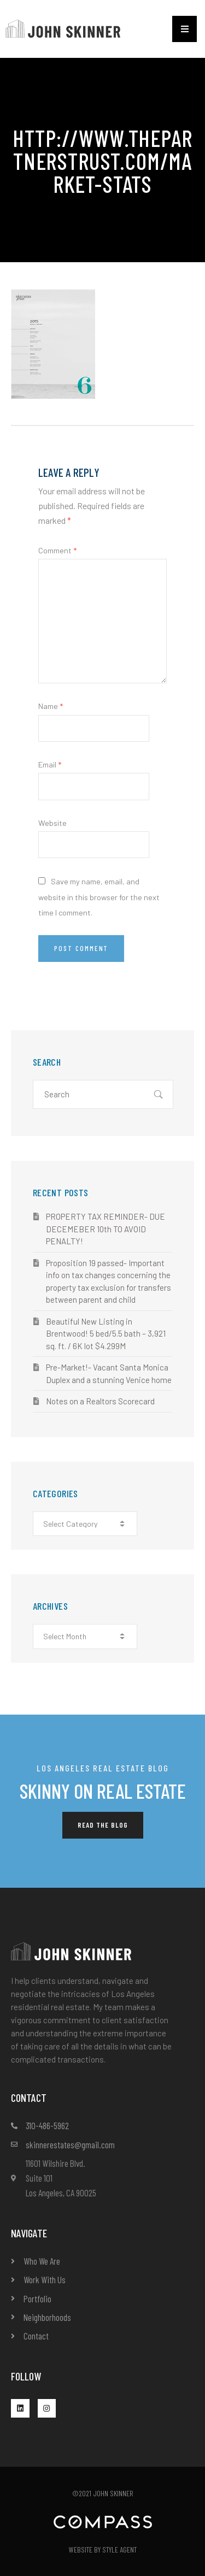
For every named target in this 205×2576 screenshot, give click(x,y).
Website (52, 823)
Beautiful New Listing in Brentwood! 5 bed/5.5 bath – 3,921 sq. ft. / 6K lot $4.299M (106, 1333)
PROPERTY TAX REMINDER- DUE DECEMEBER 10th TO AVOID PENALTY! (105, 1229)
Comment (57, 550)
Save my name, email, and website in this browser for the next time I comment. (99, 897)
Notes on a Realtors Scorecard (100, 1401)
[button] (184, 29)
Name (50, 706)
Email (49, 764)
